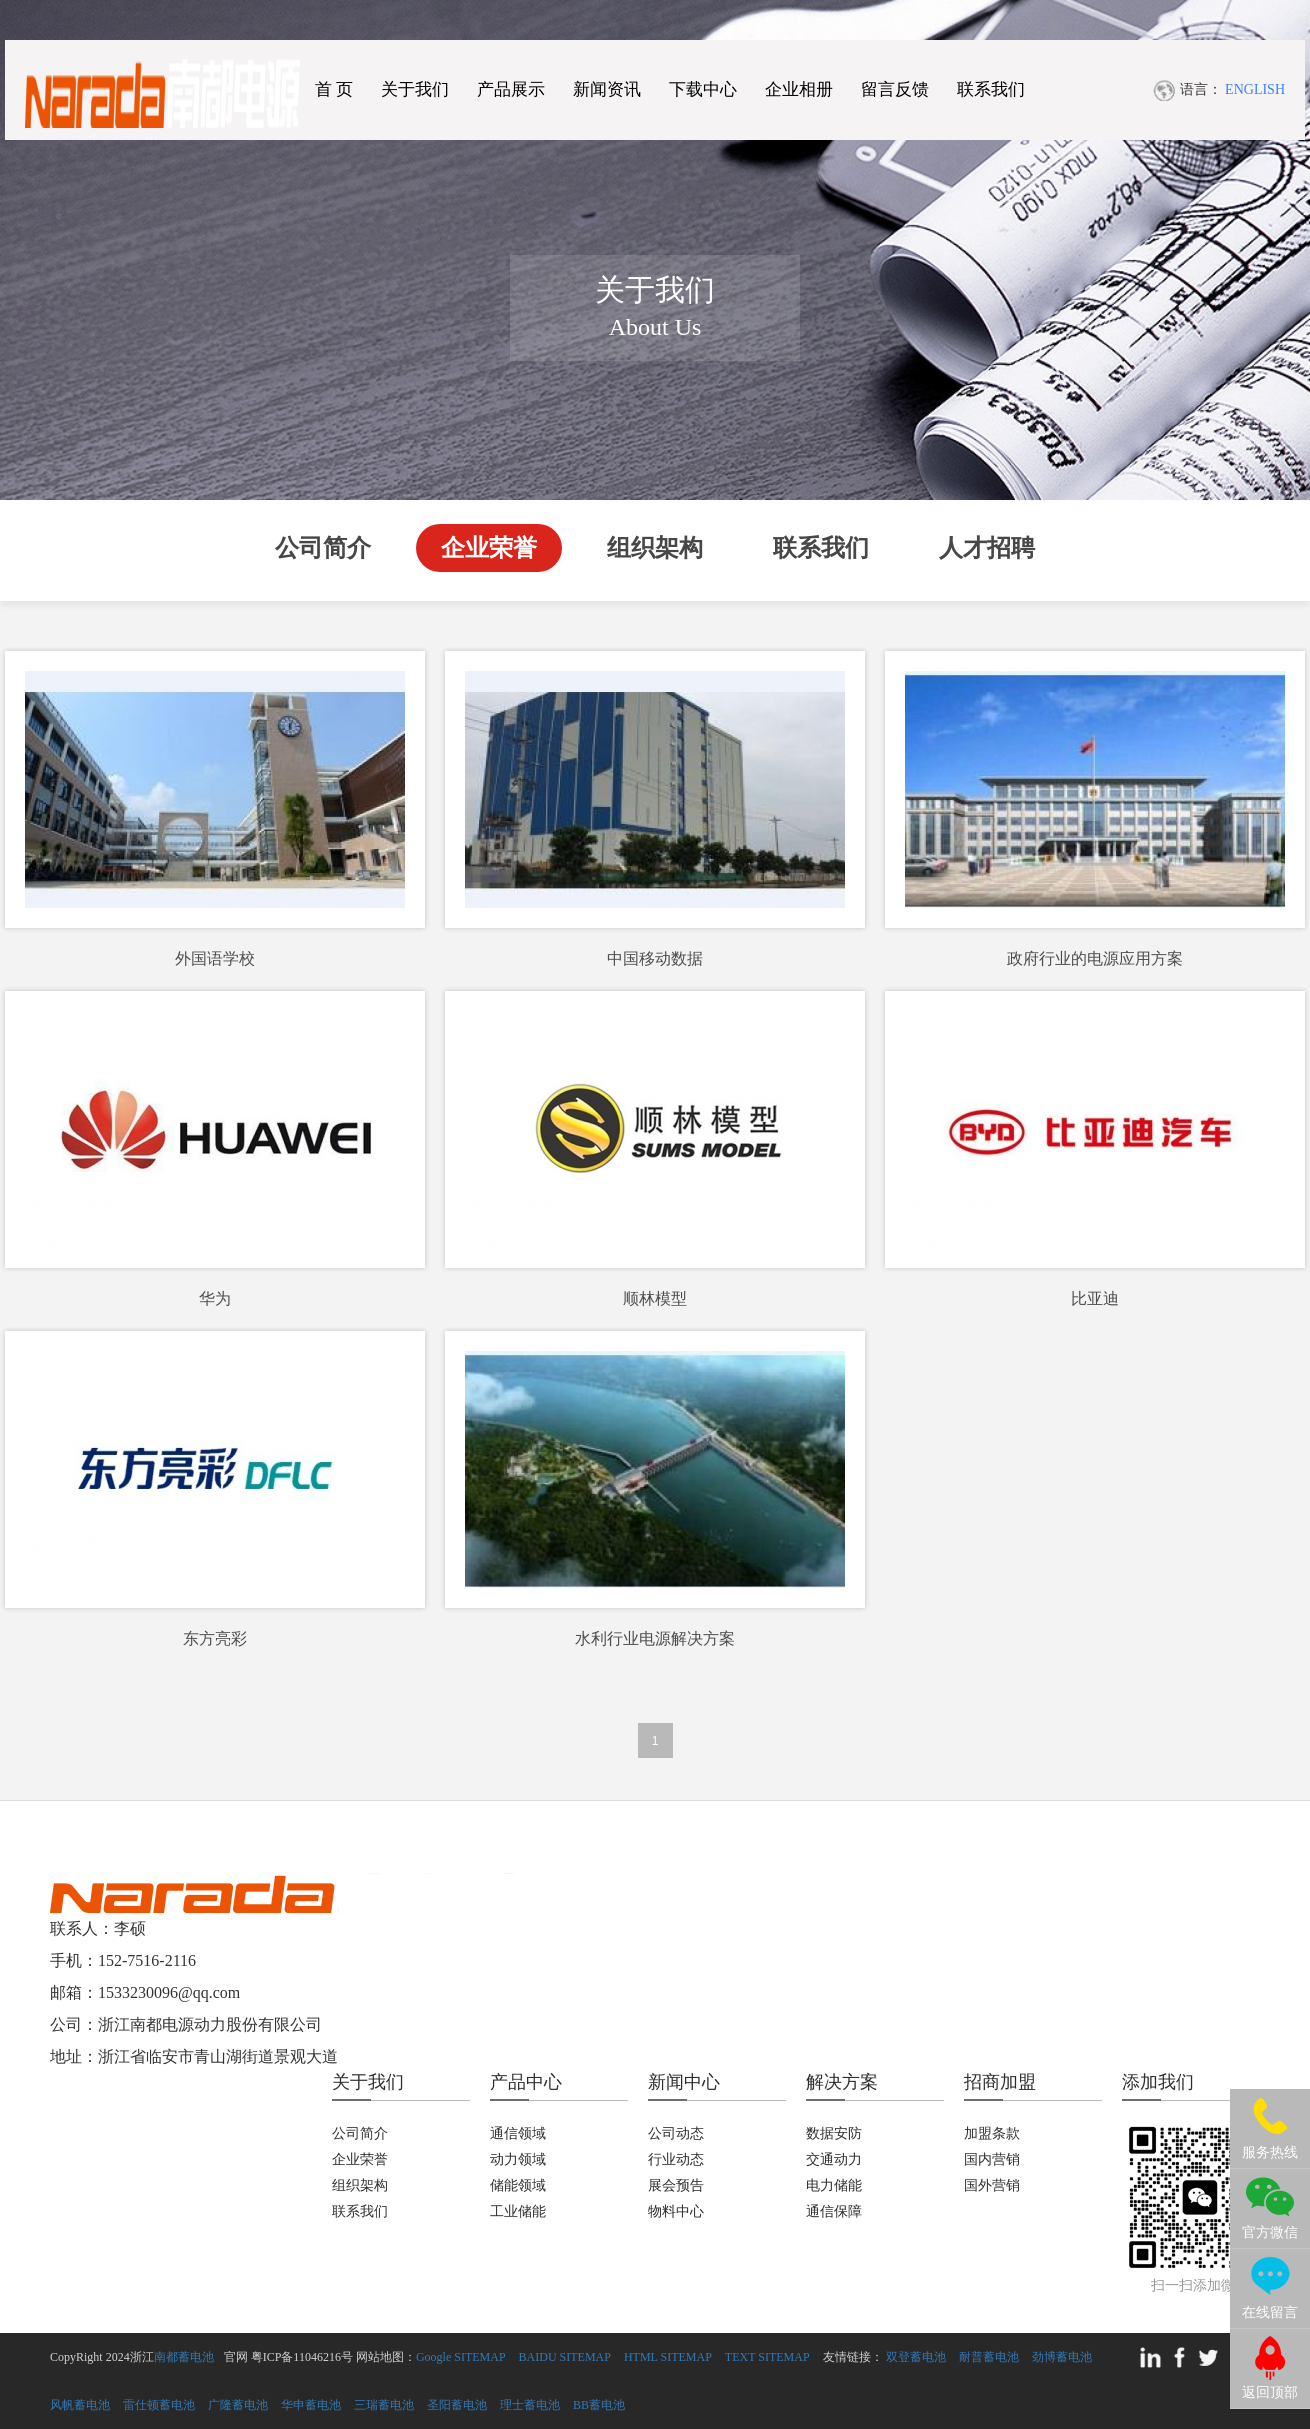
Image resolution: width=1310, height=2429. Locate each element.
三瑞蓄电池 (384, 2405)
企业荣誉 (489, 548)
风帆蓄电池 (80, 2405)
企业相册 (799, 89)
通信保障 (834, 2211)
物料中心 (676, 2211)
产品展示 (511, 89)
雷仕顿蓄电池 (159, 2405)
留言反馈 (895, 89)
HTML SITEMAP (668, 2357)
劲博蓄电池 (1062, 2357)
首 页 (334, 89)
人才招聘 (987, 548)
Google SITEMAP (461, 2357)
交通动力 (834, 2159)
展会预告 (676, 2185)
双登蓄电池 (916, 2357)
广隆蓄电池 (238, 2405)
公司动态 (676, 2133)
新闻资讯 (607, 89)
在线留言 (1270, 2312)
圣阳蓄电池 (457, 2405)
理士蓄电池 (530, 2405)
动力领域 (518, 2159)
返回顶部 (1270, 2392)
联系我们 (991, 89)
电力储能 (834, 2185)
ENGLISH (1255, 89)
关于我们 (415, 89)
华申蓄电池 (311, 2405)
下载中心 (703, 89)
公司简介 (323, 548)
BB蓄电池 (599, 2405)
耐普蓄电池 (989, 2357)
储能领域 (518, 2185)
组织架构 (655, 548)
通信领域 (518, 2133)
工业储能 (518, 2211)
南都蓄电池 (184, 2357)
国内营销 (992, 2159)
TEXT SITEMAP (767, 2357)
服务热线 (1270, 2152)
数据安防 (834, 2133)
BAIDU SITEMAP (565, 2357)
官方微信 (1270, 2232)
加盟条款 (992, 2133)
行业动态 (676, 2159)
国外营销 (992, 2185)
